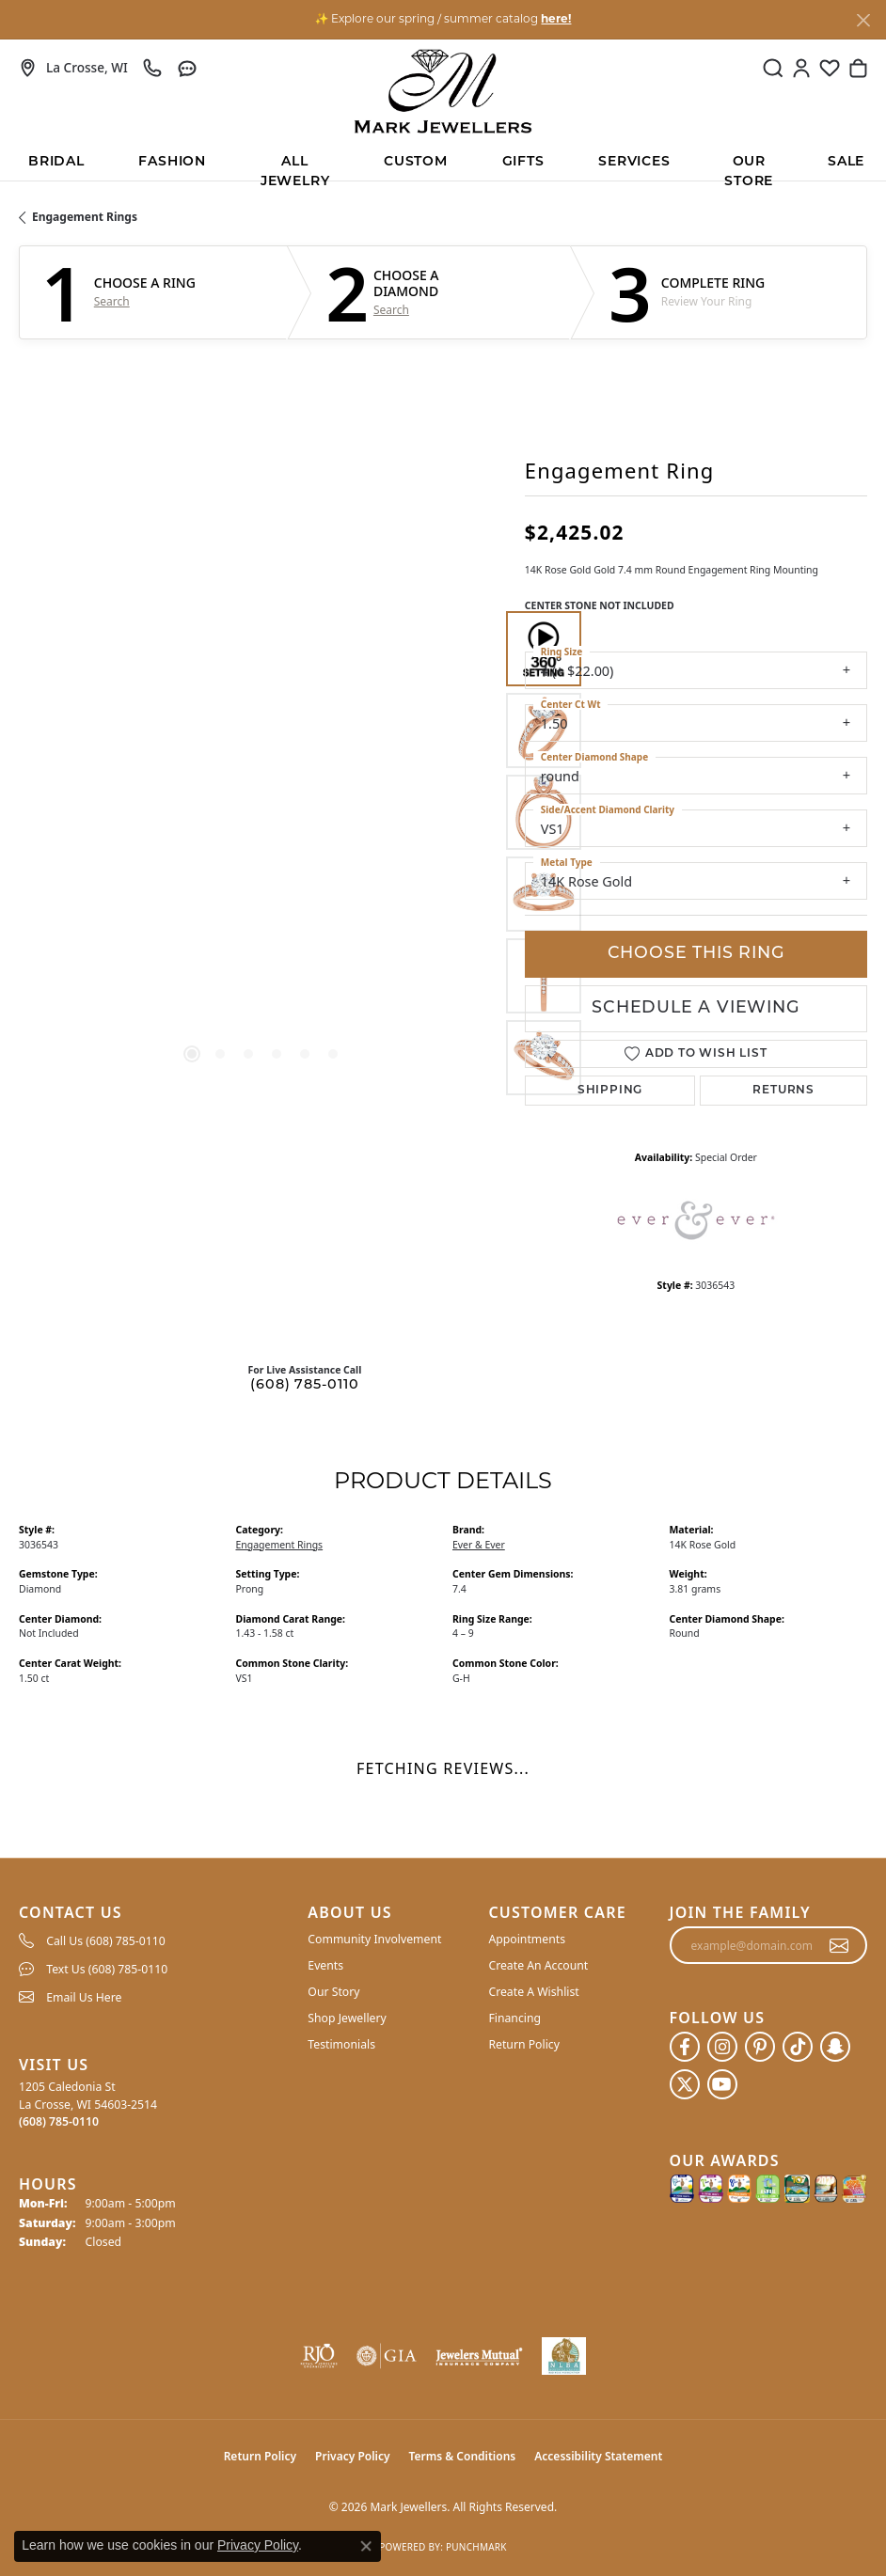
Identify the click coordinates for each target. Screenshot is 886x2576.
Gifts (523, 162)
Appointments (526, 1939)
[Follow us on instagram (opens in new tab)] (722, 2047)
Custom (416, 162)
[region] (262, 852)
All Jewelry (295, 168)
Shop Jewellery (347, 2018)
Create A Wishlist (533, 1992)
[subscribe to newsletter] (839, 1945)
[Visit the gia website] (386, 2356)
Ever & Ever (478, 1544)
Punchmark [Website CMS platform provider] (476, 2546)
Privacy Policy (352, 2456)
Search (112, 301)
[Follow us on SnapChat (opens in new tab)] (835, 2047)
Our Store (748, 168)
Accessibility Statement (598, 2456)
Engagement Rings (84, 217)
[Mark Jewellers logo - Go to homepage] (443, 91)
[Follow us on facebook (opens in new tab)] (685, 2047)
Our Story (333, 1992)
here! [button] (556, 19)
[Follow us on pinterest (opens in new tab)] (760, 2047)
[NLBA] (564, 2356)
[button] (773, 67)
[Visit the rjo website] (319, 2356)
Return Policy (524, 2044)
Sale (846, 162)
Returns (783, 1090)
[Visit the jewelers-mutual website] (478, 2356)
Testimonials (341, 2044)
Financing (514, 2018)
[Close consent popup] (366, 2546)
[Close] (863, 20)
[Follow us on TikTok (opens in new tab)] (798, 2047)
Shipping (609, 1090)
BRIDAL (56, 162)
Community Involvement (374, 1939)
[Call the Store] (59, 2121)
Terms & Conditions (462, 2456)
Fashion (172, 162)
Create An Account (538, 1965)
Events (325, 1965)
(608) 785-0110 (304, 1385)
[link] (73, 67)
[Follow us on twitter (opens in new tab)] (685, 2084)
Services (634, 162)
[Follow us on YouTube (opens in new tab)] (722, 2084)
